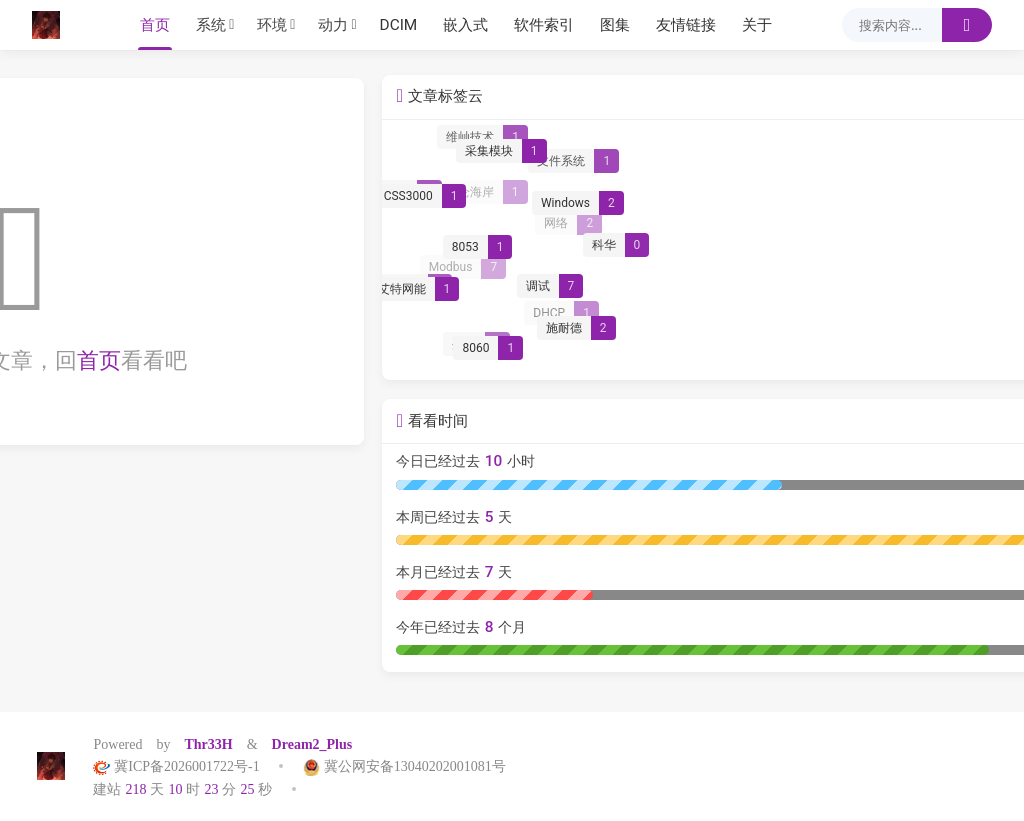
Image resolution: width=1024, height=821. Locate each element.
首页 (155, 25)
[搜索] (967, 25)
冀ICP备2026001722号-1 (183, 766)
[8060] (844, 353)
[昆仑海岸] (841, 193)
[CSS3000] (776, 201)
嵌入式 (465, 25)
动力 (333, 25)
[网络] (927, 224)
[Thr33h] (51, 25)
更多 (960, 99)
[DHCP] (919, 315)
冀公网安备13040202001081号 (397, 766)
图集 (615, 25)
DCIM (399, 25)
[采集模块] (856, 156)
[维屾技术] (840, 140)
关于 (757, 25)
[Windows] (933, 208)
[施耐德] (932, 332)
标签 (69, 99)
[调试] (904, 292)
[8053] (832, 253)
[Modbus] (822, 269)
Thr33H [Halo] (208, 744)
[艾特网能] (769, 294)
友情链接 (686, 25)
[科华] (972, 248)
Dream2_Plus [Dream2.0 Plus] (312, 744)
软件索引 (544, 25)
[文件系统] (930, 164)
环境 (272, 25)
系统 (211, 25)
